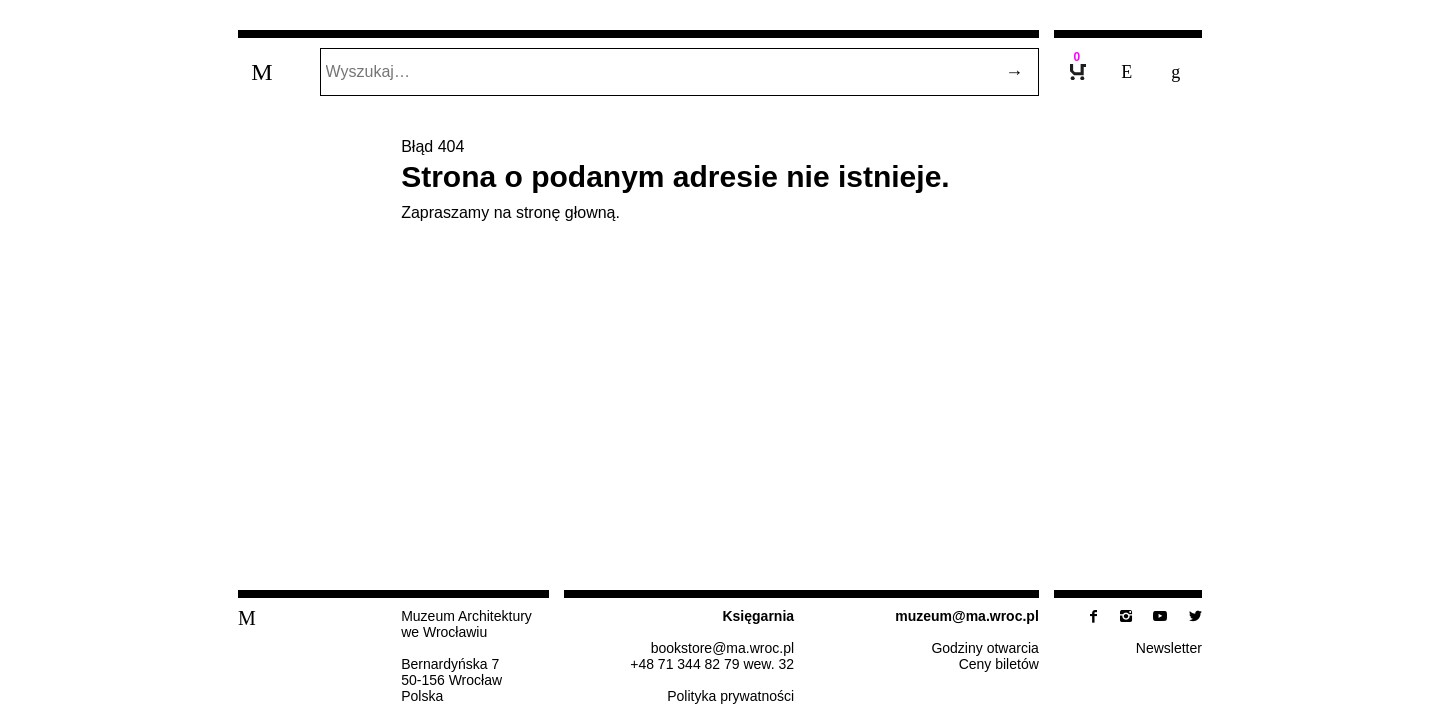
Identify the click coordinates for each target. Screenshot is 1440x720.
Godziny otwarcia (984, 648)
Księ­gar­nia (758, 616)
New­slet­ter (1169, 648)
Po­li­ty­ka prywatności (730, 696)
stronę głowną (566, 212)
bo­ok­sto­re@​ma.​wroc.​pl (722, 648)
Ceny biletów (999, 664)
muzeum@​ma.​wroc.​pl (967, 616)
